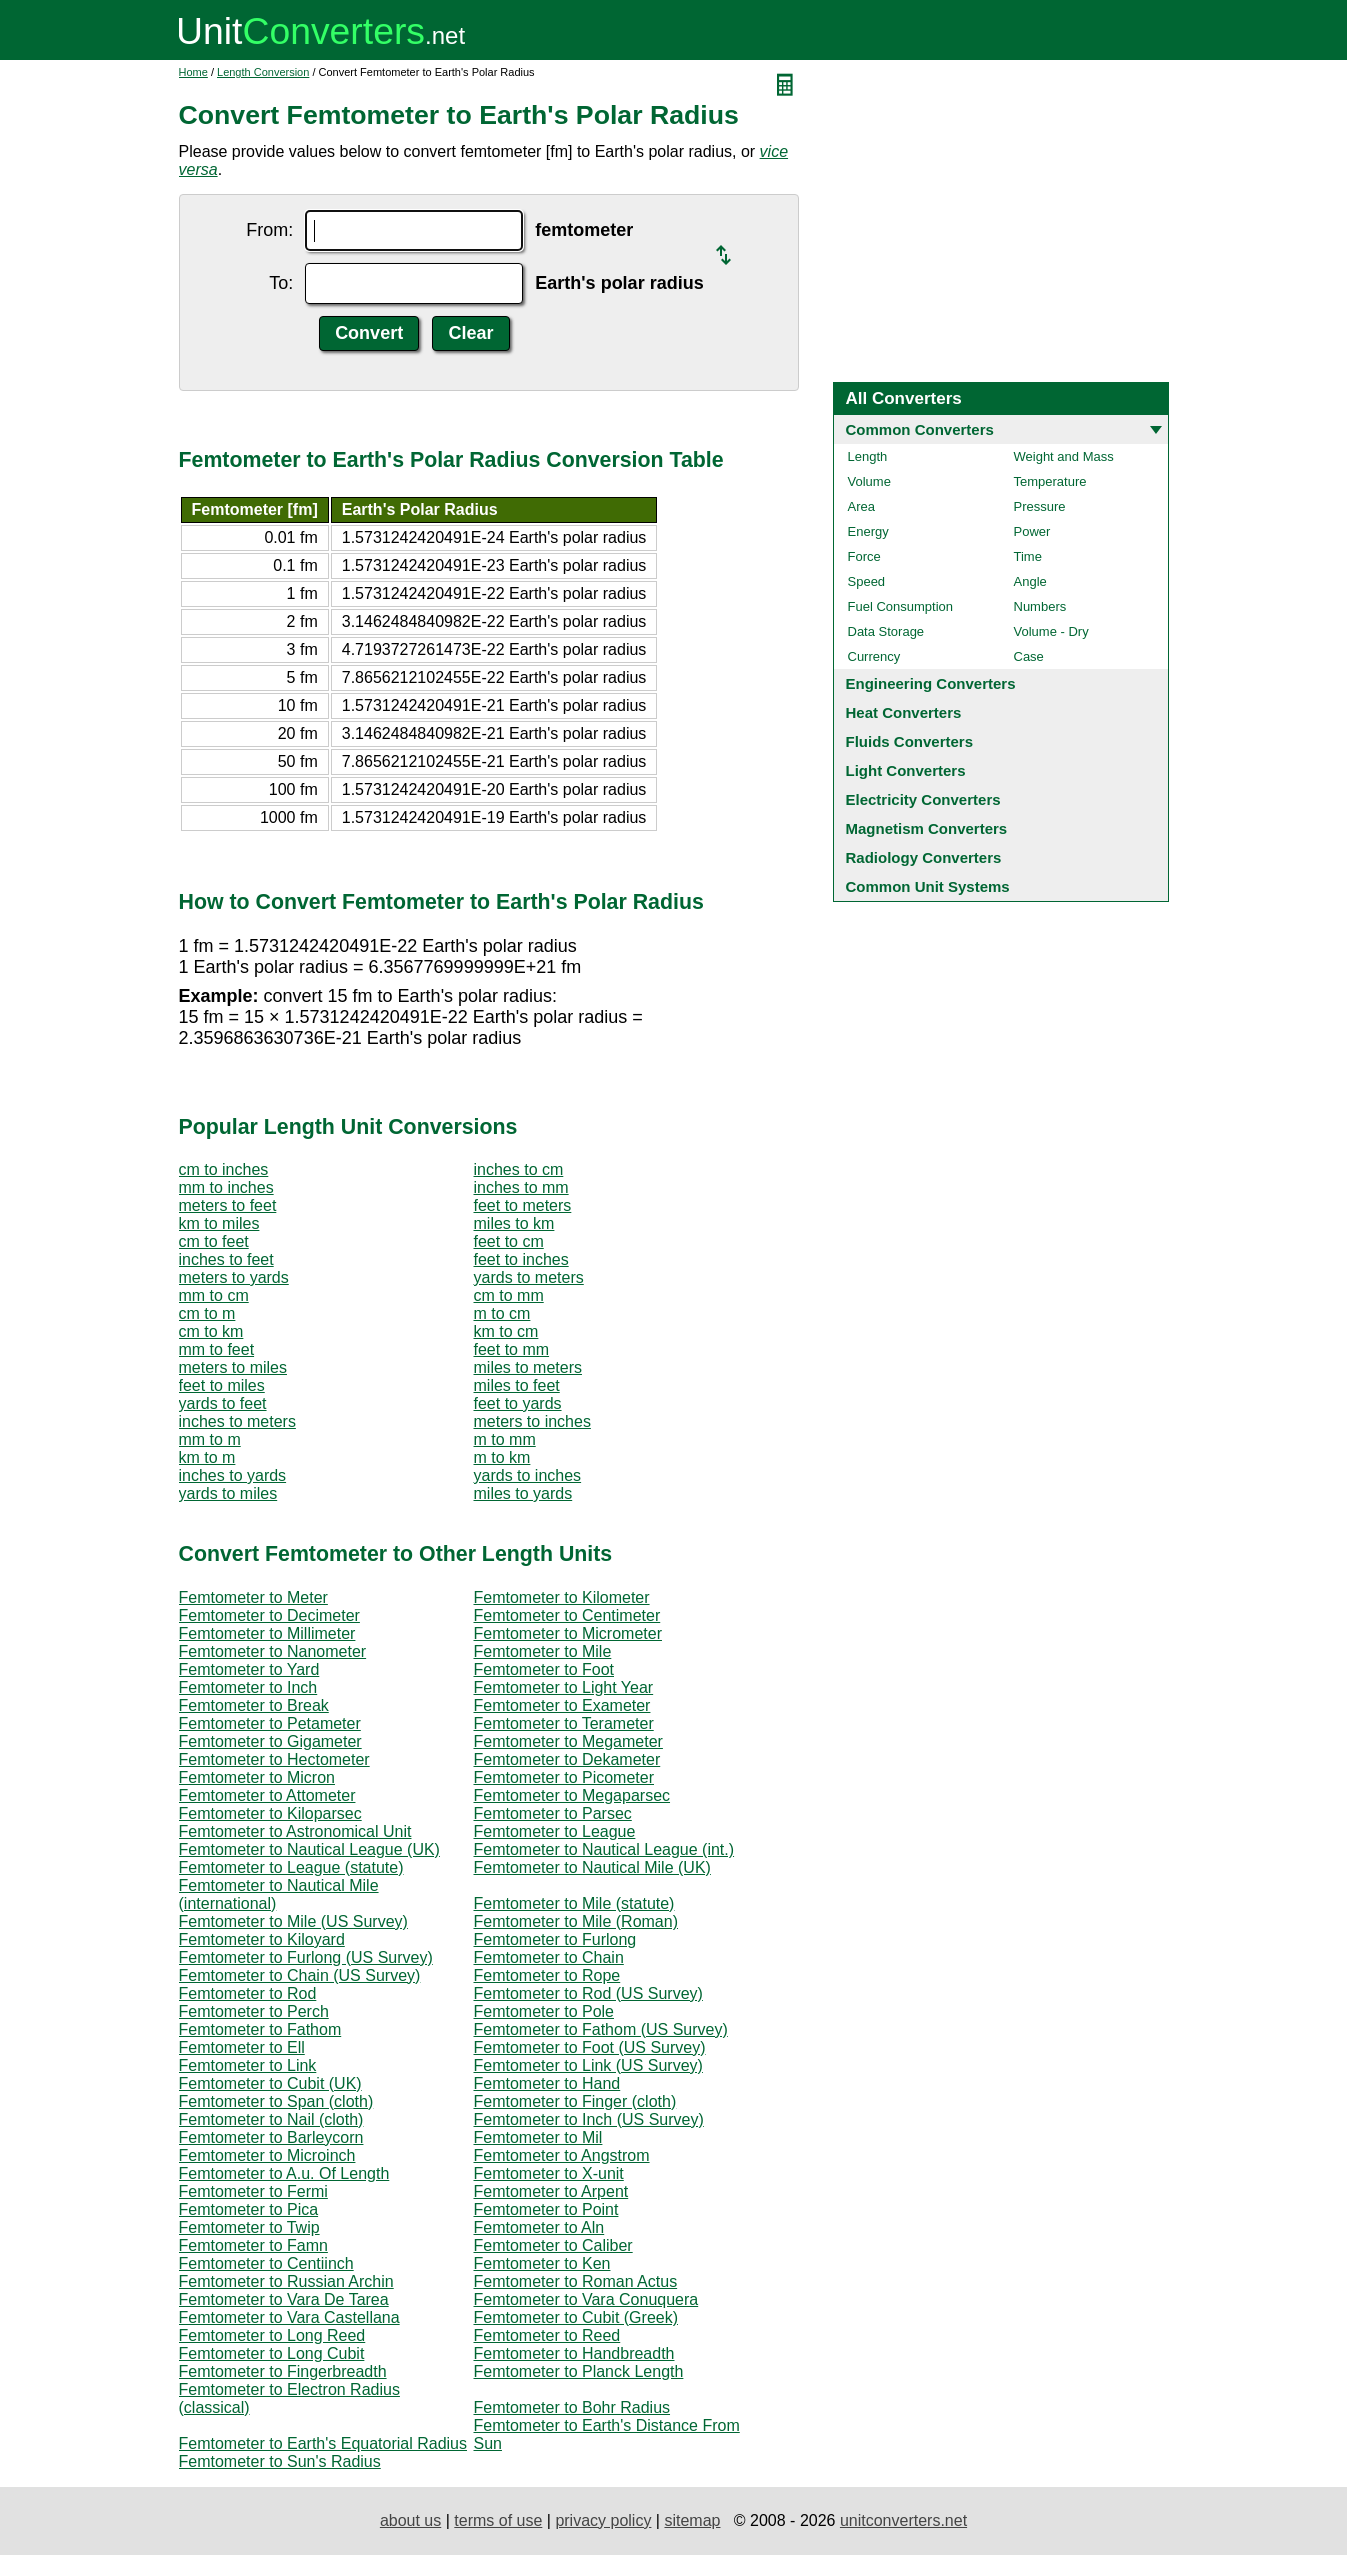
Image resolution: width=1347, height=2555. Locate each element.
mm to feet (217, 1349)
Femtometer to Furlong (555, 1939)
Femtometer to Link (248, 2065)
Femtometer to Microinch (267, 2155)
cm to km (211, 1331)
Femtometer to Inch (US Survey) (589, 2119)
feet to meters (523, 1205)
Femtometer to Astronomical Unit (295, 1831)
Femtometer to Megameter (568, 1741)
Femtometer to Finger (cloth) (575, 2101)
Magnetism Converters (927, 828)
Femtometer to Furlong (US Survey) (306, 1957)
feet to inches (521, 1259)
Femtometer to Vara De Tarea (284, 2299)
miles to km (514, 1223)
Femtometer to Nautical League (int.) (604, 1849)
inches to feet (226, 1259)
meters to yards (234, 1277)
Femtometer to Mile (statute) (574, 1903)
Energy (868, 531)
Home (193, 72)
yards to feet (223, 1403)
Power (1032, 531)
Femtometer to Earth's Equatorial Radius (323, 2443)
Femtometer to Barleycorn (271, 2137)
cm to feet (214, 1241)
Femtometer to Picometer (564, 1777)
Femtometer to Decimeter (269, 1615)
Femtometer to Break (254, 1705)
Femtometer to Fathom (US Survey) (601, 2029)
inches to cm (519, 1169)
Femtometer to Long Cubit (272, 2353)
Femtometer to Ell (242, 2047)
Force (864, 556)
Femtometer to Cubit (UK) (270, 2083)
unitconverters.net (903, 2520)
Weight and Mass (1064, 456)
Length (868, 456)
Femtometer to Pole (544, 2011)
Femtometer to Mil (538, 2137)
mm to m (210, 1439)
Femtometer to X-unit (549, 2173)
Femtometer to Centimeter (567, 1615)
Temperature (1050, 481)
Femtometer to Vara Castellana (289, 2317)
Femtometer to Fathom (260, 2029)
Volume (869, 481)
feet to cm (509, 1241)
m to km (502, 1457)
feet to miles (222, 1385)
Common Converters (920, 429)
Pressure (1040, 506)
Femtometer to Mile (543, 1651)
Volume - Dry (1051, 631)
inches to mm (521, 1187)
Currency (874, 656)
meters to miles (233, 1367)
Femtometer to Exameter (562, 1705)
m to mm (505, 1439)
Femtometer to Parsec (553, 1813)
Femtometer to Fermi (253, 2191)
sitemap (692, 2520)
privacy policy (603, 2520)
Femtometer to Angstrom (562, 2155)
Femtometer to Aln (539, 2227)
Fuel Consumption (901, 606)
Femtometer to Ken (542, 2263)
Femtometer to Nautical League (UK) (309, 1849)
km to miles (219, 1223)
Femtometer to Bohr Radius (572, 2407)
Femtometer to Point (546, 2209)
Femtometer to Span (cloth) (276, 2101)
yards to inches (528, 1475)
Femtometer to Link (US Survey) (588, 2065)
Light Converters (906, 770)
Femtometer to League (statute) (291, 1867)
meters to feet (228, 1205)
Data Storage (886, 631)
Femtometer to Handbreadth (574, 2353)
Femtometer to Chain (549, 1957)
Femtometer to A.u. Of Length (284, 2173)
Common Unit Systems (928, 886)
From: (269, 230)
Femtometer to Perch (254, 2011)
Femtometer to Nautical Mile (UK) (592, 1867)
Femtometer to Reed (547, 2335)
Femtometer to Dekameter (567, 1759)
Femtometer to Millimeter (267, 1633)
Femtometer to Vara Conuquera (586, 2299)
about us (410, 2520)
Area (861, 506)
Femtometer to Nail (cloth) (271, 2119)
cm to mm (509, 1295)
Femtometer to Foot (544, 1669)
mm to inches (226, 1187)
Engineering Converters (931, 683)
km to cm (506, 1331)
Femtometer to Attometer (267, 1795)
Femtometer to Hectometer (274, 1759)
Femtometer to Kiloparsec (270, 1813)
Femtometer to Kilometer (562, 1597)
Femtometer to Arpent (551, 2191)
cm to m (207, 1313)
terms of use (498, 2520)
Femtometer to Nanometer (273, 1651)
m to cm (502, 1313)
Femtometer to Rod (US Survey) (588, 1993)
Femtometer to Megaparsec (572, 1795)
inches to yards (233, 1475)
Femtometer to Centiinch (266, 2263)
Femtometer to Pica (249, 2209)
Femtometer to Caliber (553, 2245)
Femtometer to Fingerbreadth (283, 2371)
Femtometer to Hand (547, 2083)
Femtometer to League (555, 1831)
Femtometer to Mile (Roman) (576, 1921)
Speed (867, 581)
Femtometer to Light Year (564, 1687)
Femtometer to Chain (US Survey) (300, 1975)
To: (281, 283)
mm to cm (214, 1295)
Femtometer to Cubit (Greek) (576, 2317)
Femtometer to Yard (249, 1669)
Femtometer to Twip (249, 2227)
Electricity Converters (923, 799)
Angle (1030, 581)
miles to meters (528, 1367)
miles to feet (517, 1385)
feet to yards (518, 1403)
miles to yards (523, 1493)
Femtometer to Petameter (270, 1723)
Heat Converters (904, 712)
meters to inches (532, 1421)
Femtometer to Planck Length (579, 2371)
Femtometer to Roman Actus (576, 2281)
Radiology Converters (924, 857)
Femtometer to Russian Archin (286, 2281)
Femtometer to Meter (253, 1597)
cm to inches (224, 1169)
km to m (207, 1457)
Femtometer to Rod (248, 1993)
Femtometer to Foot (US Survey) (590, 2047)
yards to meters (529, 1277)
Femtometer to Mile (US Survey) (293, 1921)
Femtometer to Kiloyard (262, 1939)
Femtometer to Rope (547, 1975)
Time (1028, 556)
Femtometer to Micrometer (568, 1633)
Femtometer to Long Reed (272, 2335)
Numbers (1040, 606)
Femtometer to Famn (253, 2245)
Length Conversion (263, 72)
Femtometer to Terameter (564, 1723)
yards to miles (228, 1493)
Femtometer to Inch (248, 1687)
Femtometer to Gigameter (270, 1741)
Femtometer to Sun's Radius (280, 2461)
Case (1029, 656)
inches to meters (237, 1421)
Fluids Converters (910, 741)
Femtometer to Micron (257, 1777)
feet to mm (512, 1349)
